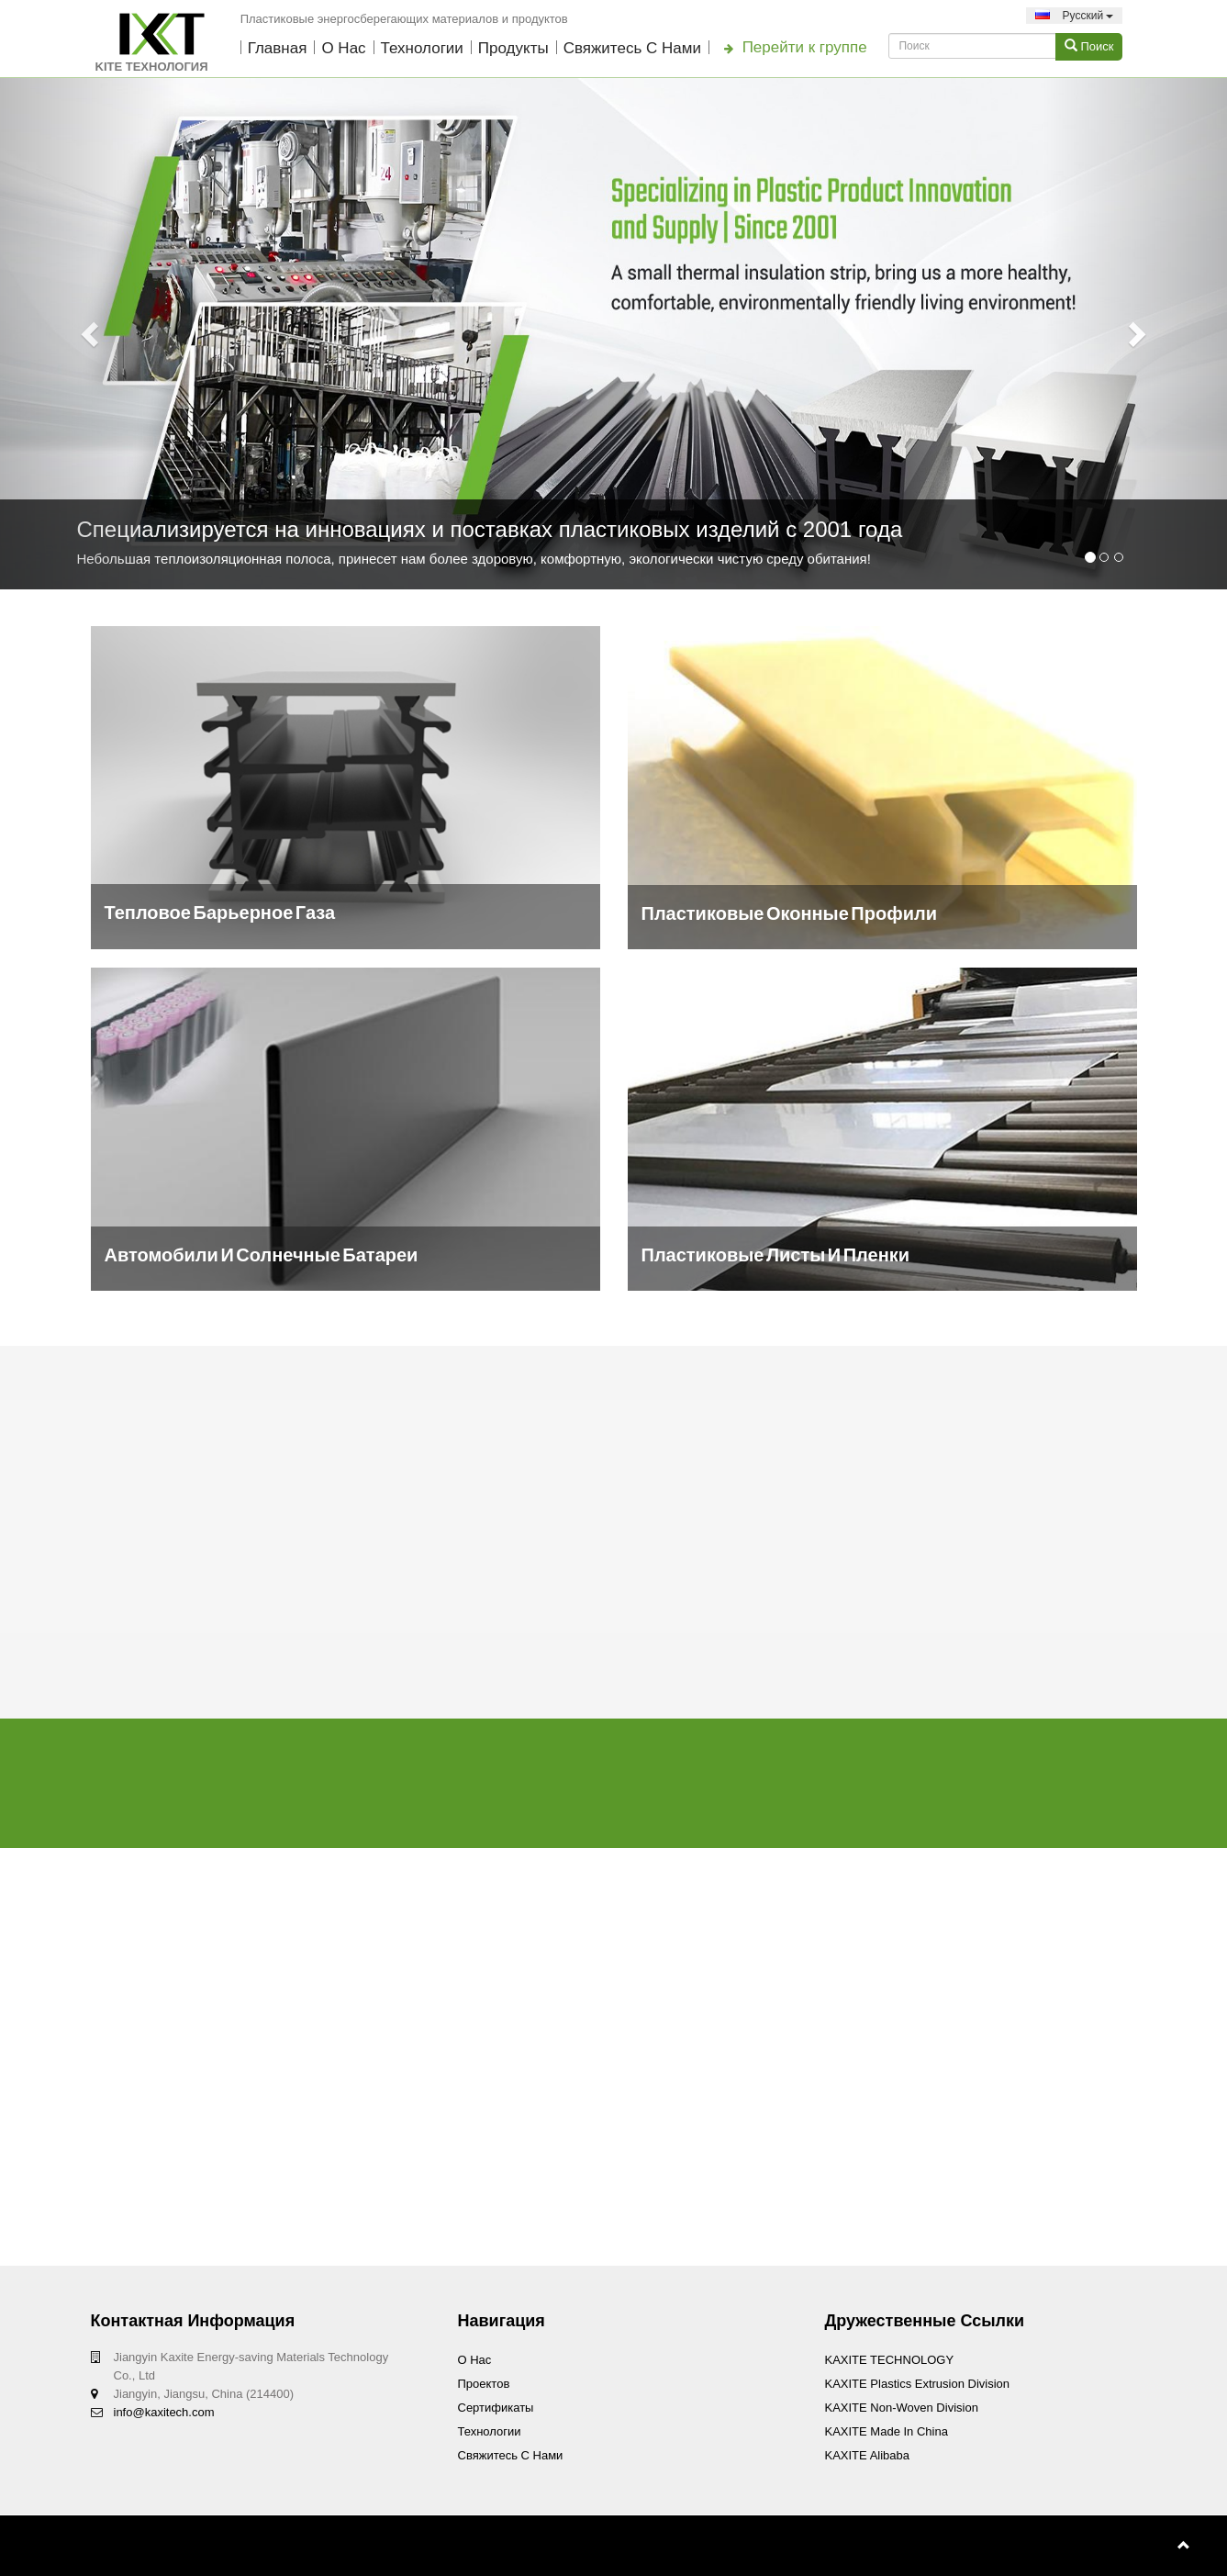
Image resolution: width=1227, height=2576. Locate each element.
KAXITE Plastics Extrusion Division (917, 2384)
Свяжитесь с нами (632, 48)
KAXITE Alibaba (867, 2455)
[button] (92, 333)
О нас (343, 48)
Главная (277, 48)
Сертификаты (496, 2407)
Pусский (1074, 15)
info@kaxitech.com (164, 2412)
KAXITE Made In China (886, 2431)
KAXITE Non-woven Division (901, 2407)
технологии (422, 48)
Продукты (513, 48)
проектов (484, 2384)
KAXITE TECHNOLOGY (889, 2360)
